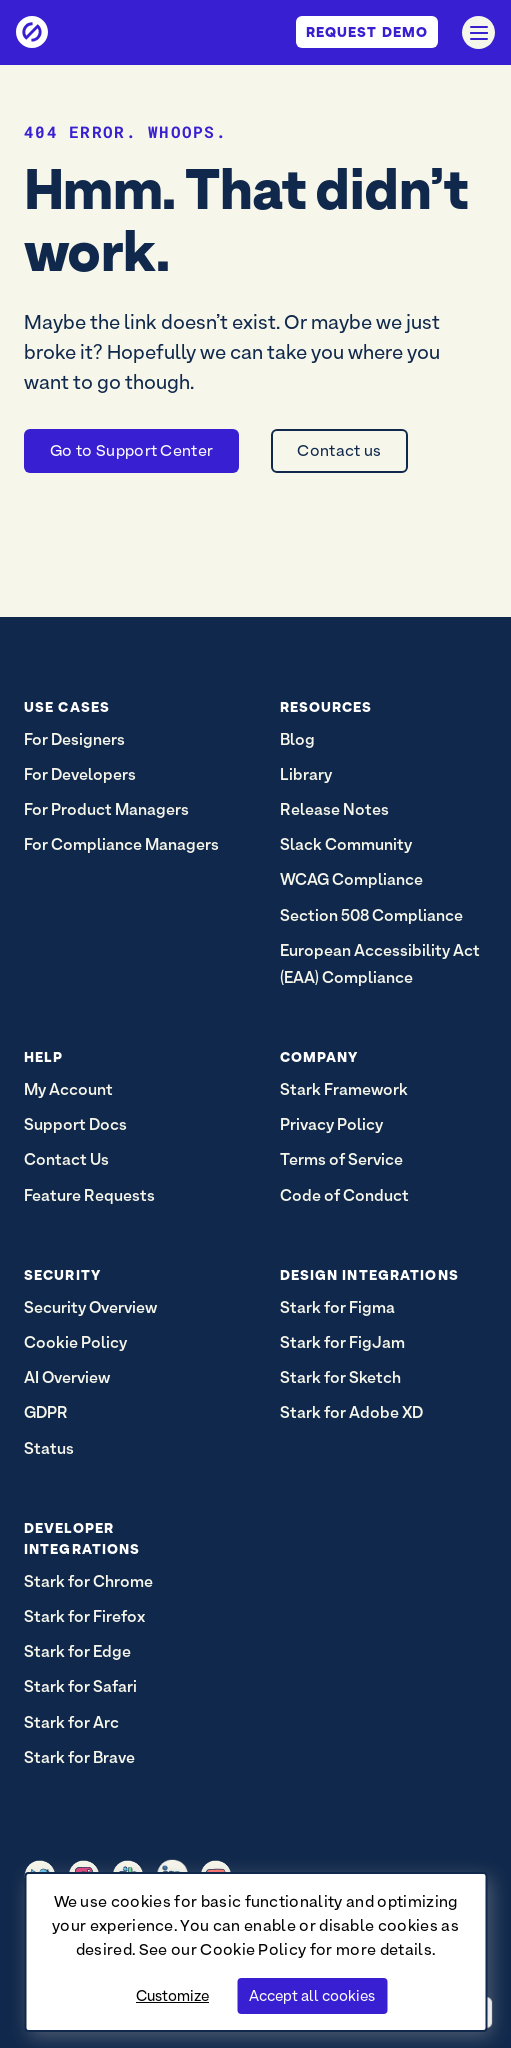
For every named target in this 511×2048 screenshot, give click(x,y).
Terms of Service (341, 1159)
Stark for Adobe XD (351, 1412)
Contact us (339, 450)
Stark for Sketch (340, 1377)
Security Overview (90, 1307)
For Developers (80, 774)
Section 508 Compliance (371, 915)
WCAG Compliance (351, 879)
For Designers (74, 739)
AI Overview (67, 1377)
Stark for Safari (80, 1686)
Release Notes (334, 809)
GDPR (46, 1412)
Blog (297, 739)
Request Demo (367, 32)
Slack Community (346, 844)
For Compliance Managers (121, 844)
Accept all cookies (312, 1995)
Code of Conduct (344, 1195)
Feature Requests (89, 1195)
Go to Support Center (131, 450)
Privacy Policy (331, 1124)
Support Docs (75, 1124)
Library (306, 774)
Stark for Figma (337, 1307)
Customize (172, 1995)
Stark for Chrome (88, 1581)
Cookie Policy (253, 1949)
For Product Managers (106, 809)
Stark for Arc (71, 1722)
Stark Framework (344, 1089)
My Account (68, 1089)
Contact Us (66, 1159)
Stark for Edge (77, 1651)
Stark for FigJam (342, 1342)
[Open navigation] (478, 32)
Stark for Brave (79, 1757)
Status (49, 1448)
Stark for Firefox (84, 1616)
